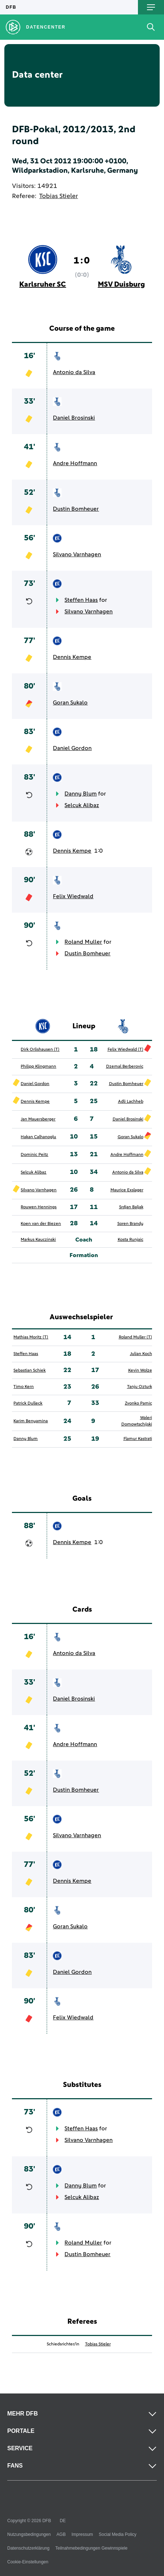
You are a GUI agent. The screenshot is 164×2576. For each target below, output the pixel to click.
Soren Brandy (130, 1224)
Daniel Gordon (72, 748)
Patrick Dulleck (27, 1403)
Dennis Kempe (72, 657)
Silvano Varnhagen (77, 554)
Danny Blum (80, 794)
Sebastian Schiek (29, 1370)
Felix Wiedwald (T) (125, 1049)
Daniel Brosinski (74, 418)
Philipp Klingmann (38, 1066)
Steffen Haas (81, 600)
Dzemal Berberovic (124, 1066)
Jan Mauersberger (38, 1119)
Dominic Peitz (34, 1155)
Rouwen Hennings (38, 1207)
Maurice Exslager (126, 1190)
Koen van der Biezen (41, 1224)
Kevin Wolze (140, 1370)
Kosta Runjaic (130, 1240)
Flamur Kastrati (137, 1439)
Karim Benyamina (30, 1421)
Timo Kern (23, 1387)
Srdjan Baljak (131, 1207)
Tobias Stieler (58, 196)
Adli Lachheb (130, 1102)
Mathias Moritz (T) (30, 1337)
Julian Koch (141, 1354)
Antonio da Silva (74, 372)
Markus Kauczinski (38, 1240)
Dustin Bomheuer (76, 509)
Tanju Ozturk (139, 1387)
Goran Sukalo (70, 703)
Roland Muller (83, 942)
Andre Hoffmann (75, 463)
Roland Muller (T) (135, 1337)
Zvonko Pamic (138, 1403)
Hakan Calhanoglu (38, 1137)
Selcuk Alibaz (81, 805)
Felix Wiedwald (73, 896)
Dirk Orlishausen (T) (40, 1049)
